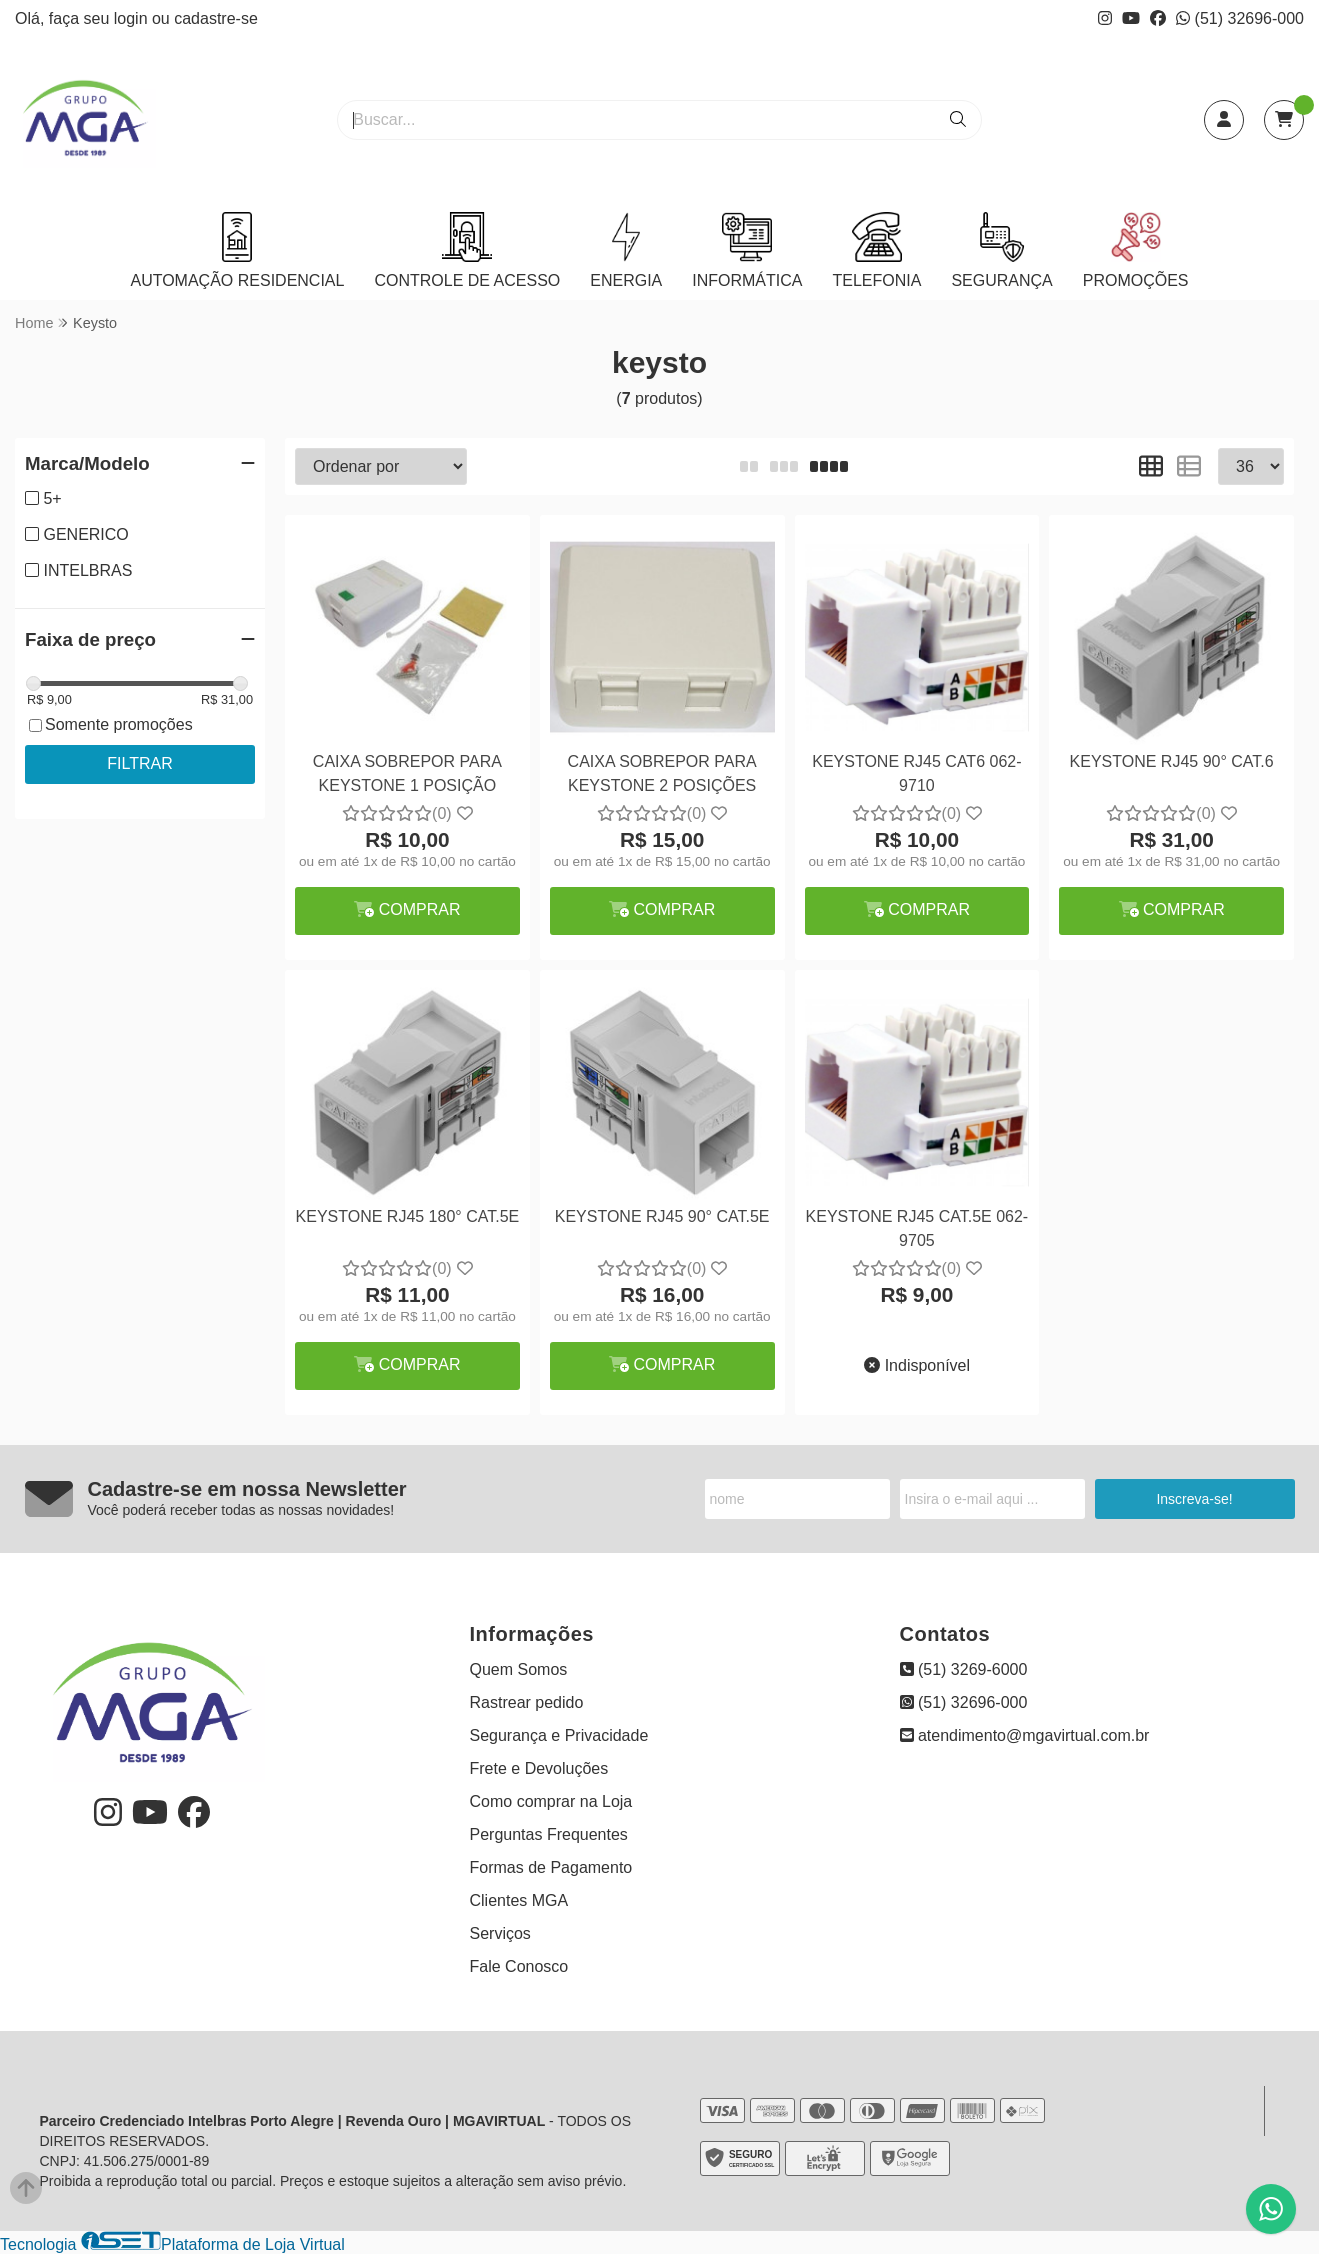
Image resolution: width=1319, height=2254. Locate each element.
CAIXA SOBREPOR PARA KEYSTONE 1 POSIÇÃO (407, 773)
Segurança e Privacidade (559, 1735)
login (133, 18)
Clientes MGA (519, 1900)
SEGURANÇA (1001, 250)
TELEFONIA (876, 250)
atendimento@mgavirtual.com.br (1025, 1735)
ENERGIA (626, 250)
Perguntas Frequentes (549, 1834)
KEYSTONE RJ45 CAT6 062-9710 (916, 773)
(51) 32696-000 (1240, 18)
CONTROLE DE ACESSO (467, 250)
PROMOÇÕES (1136, 250)
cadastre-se (216, 18)
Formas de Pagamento (551, 1867)
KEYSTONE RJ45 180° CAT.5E (408, 1216)
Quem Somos (519, 1669)
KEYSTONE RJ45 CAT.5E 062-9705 (917, 1228)
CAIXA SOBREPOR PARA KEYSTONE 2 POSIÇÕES (662, 773)
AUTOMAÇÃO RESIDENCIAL (237, 250)
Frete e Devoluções (539, 1768)
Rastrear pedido (527, 1702)
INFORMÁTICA (747, 250)
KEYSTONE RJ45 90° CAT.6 (1172, 761)
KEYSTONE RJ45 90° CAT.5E (662, 1216)
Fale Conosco (519, 1966)
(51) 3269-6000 (964, 1669)
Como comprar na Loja (551, 1801)
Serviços (500, 1933)
